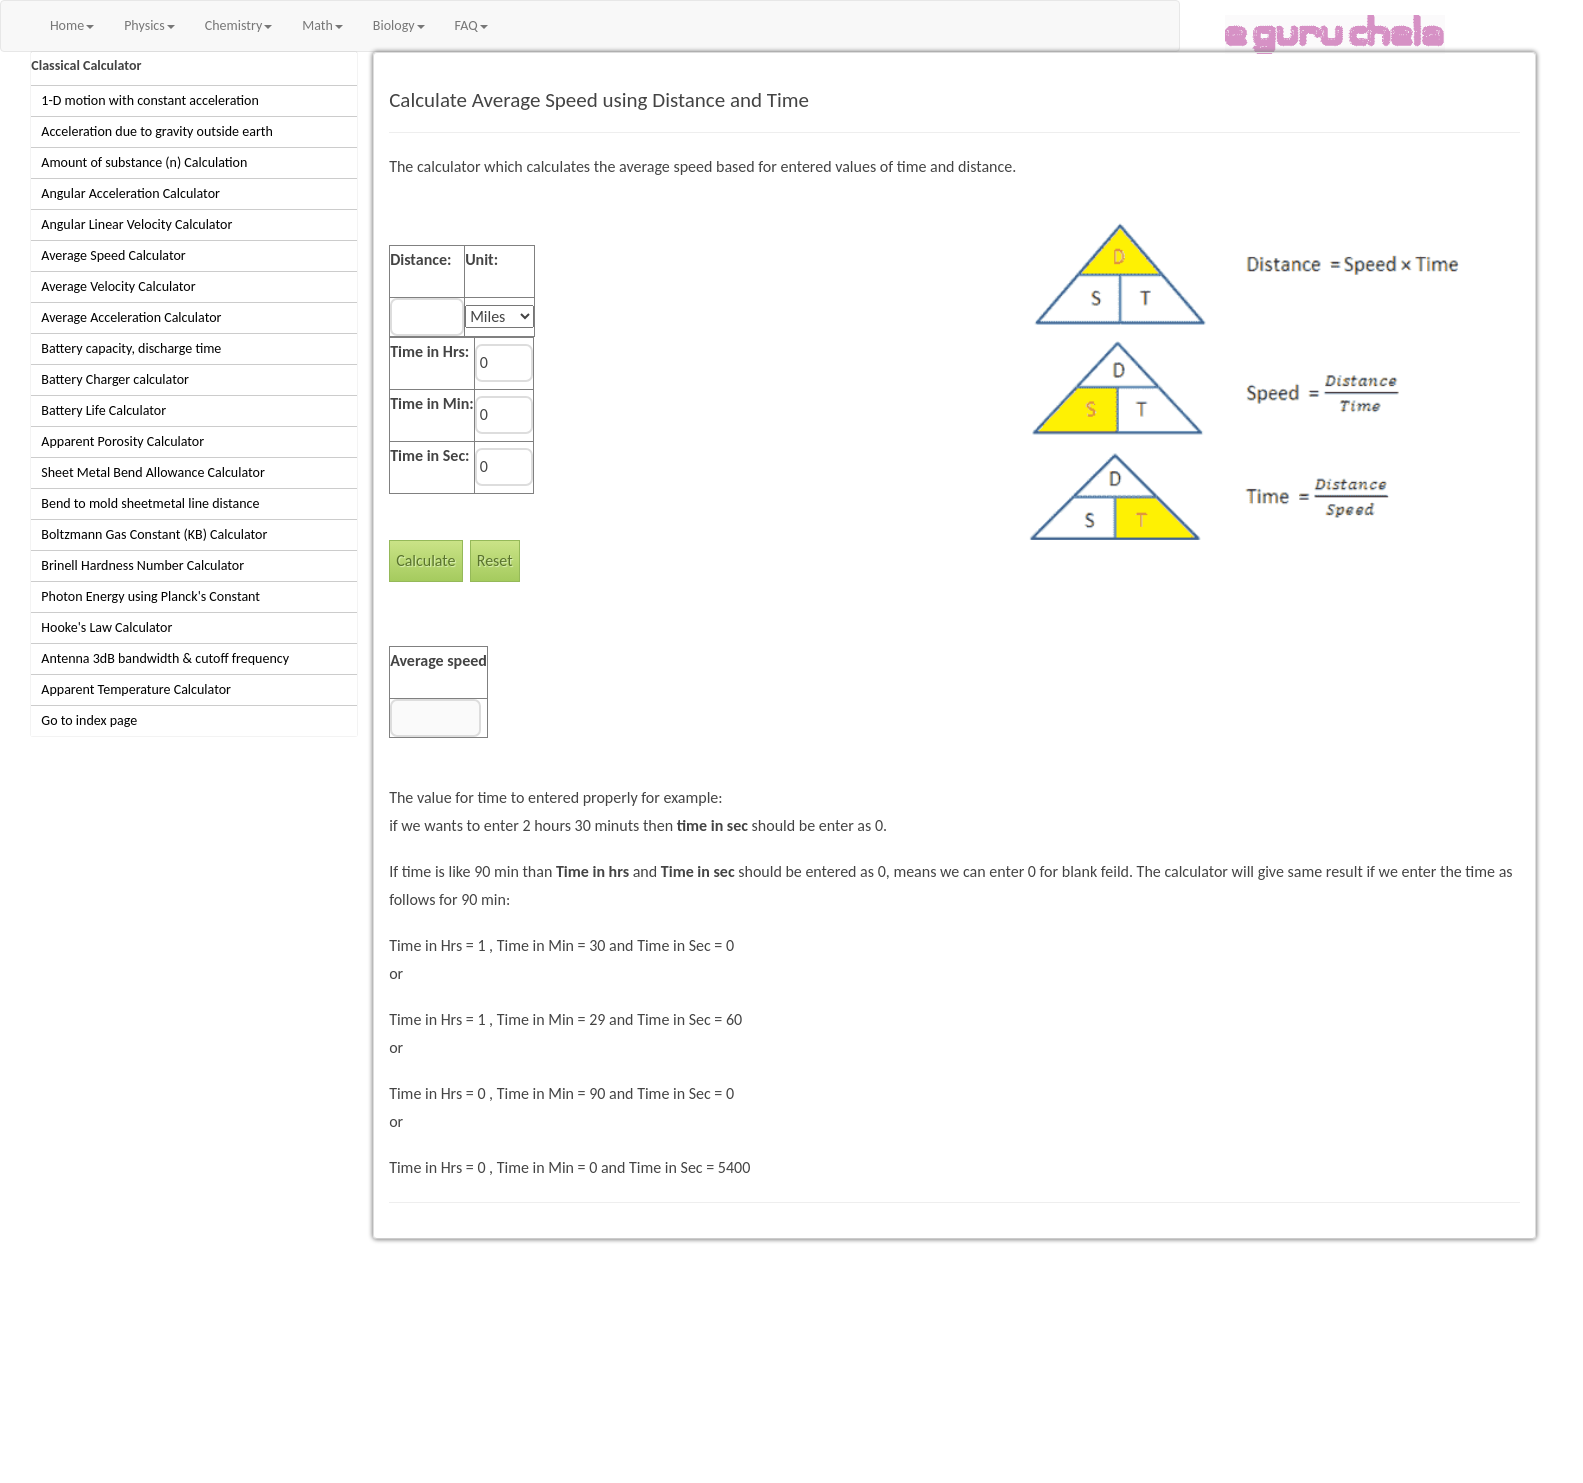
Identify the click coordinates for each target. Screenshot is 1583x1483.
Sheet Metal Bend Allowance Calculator (153, 472)
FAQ (471, 25)
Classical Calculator (86, 65)
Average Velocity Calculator (118, 286)
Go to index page (89, 720)
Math (322, 25)
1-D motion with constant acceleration (149, 100)
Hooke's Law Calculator (106, 627)
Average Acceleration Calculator (131, 317)
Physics (149, 25)
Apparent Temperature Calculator (136, 689)
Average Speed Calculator (113, 255)
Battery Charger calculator (115, 379)
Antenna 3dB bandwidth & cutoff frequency (165, 658)
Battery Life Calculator (103, 410)
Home (72, 25)
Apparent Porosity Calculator (122, 441)
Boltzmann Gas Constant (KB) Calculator (154, 534)
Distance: (420, 259)
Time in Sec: (429, 455)
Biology (399, 25)
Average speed (438, 660)
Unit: (481, 259)
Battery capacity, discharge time (131, 348)
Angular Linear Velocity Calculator (136, 224)
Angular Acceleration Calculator (130, 193)
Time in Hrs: (429, 351)
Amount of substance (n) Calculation (144, 162)
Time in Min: (432, 403)
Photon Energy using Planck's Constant (150, 596)
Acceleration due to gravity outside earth (157, 131)
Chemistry (238, 25)
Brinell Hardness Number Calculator (142, 565)
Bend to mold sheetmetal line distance (150, 503)
